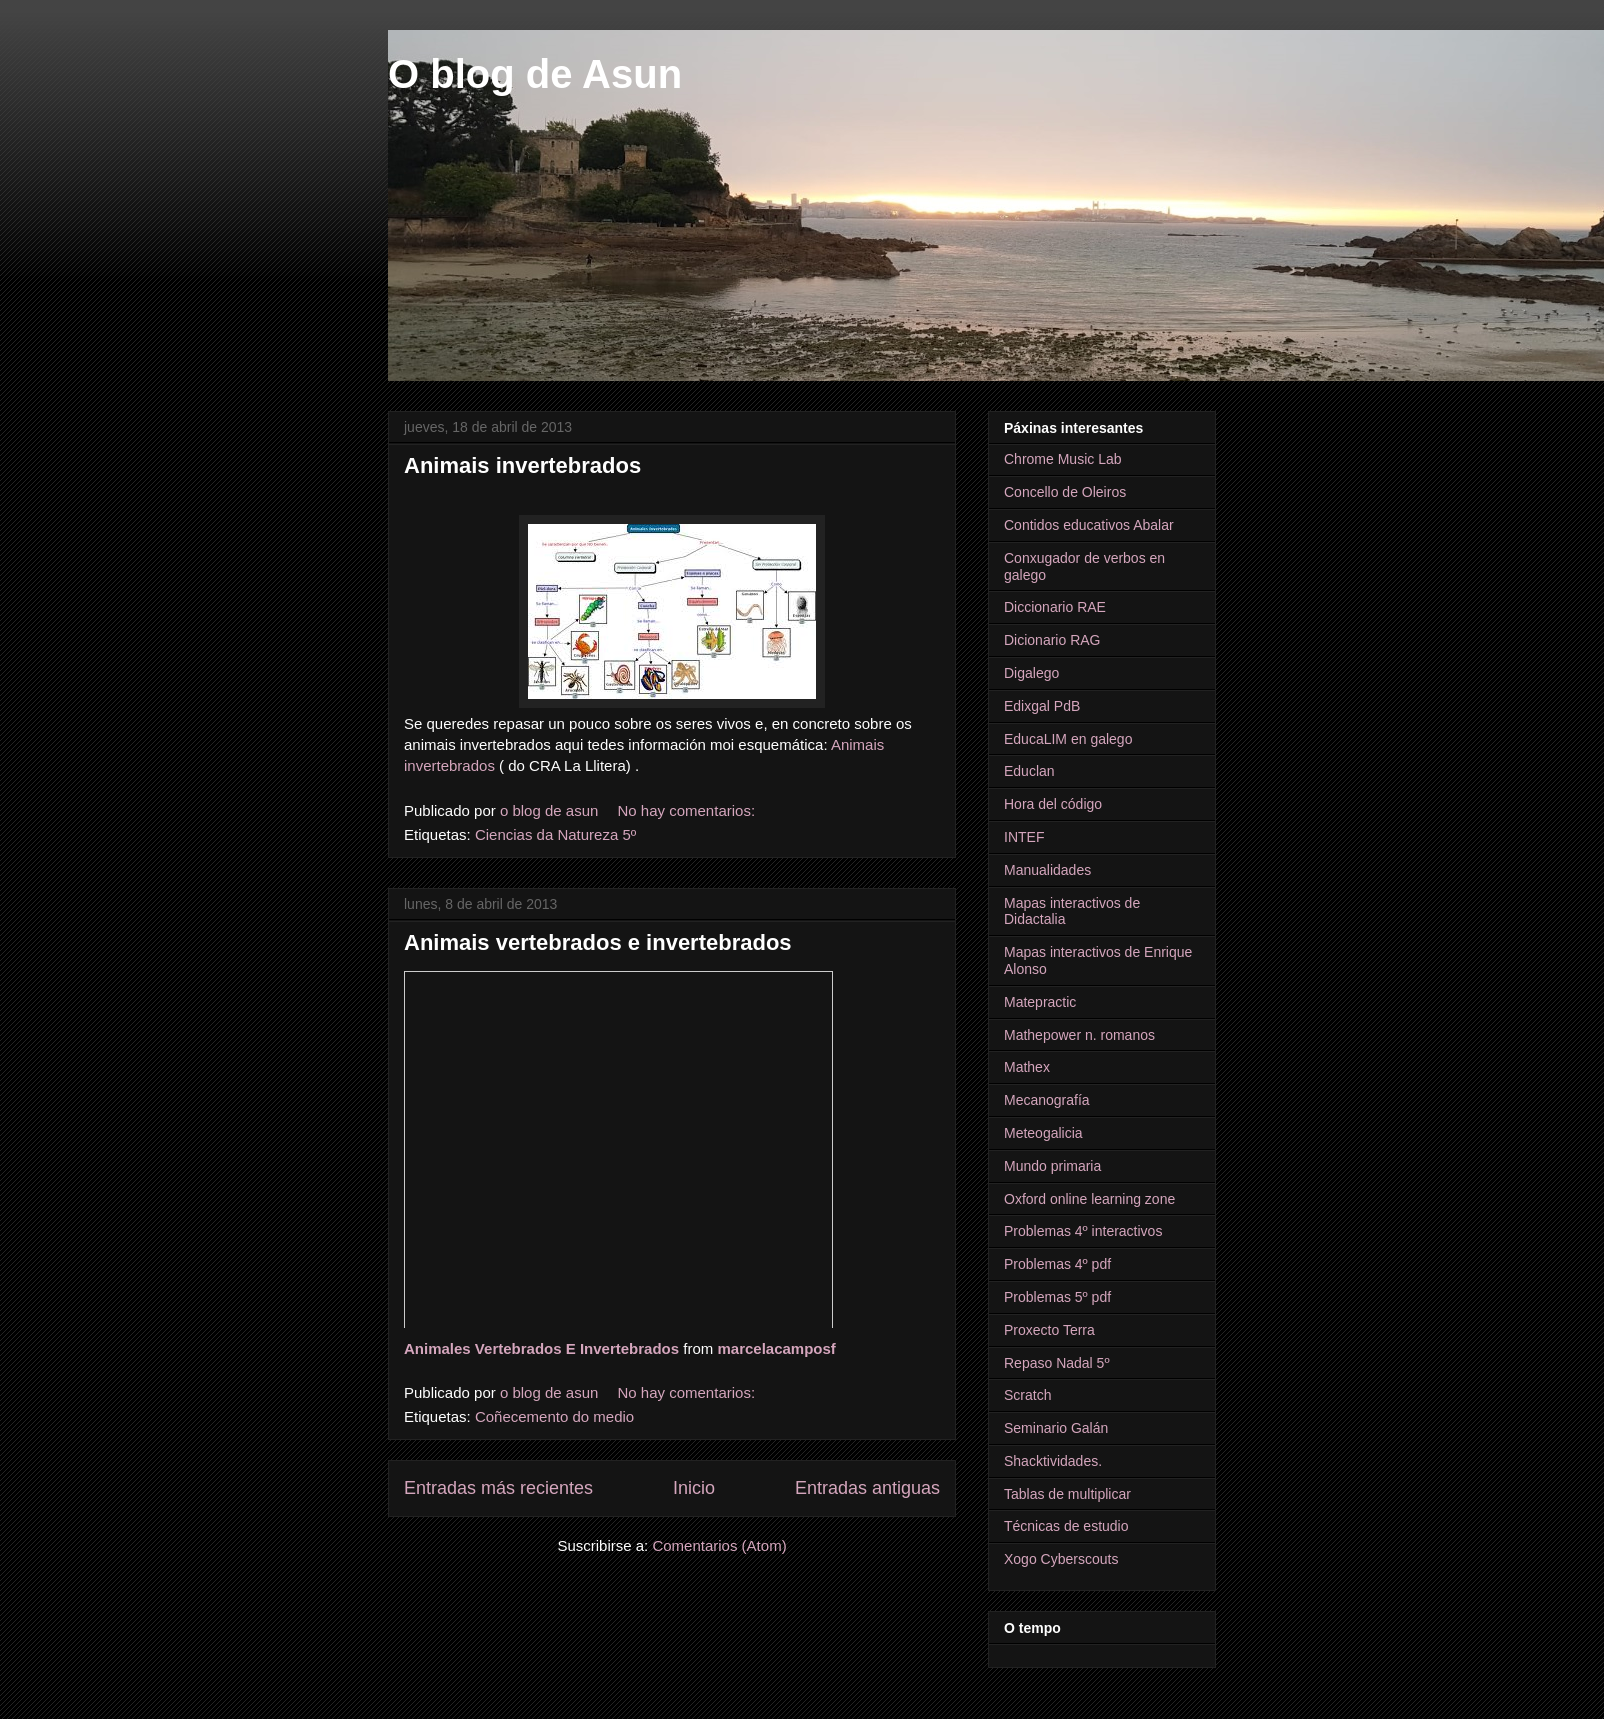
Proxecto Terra (1049, 1330)
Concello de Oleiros (1065, 492)
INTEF (1024, 837)
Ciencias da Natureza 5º (555, 834)
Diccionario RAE (1055, 607)
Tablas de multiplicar (1067, 1494)
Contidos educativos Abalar (1089, 525)
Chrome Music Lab (1063, 459)
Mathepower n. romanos (1079, 1035)
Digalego (1031, 673)
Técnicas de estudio (1066, 1526)
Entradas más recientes (498, 1488)
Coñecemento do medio (554, 1416)
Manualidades (1047, 870)
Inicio (694, 1488)
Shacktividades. (1053, 1461)
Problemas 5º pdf (1057, 1297)
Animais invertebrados (522, 465)
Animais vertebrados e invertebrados (598, 942)
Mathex (1027, 1067)
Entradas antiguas (867, 1488)
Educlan (1029, 771)
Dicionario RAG (1052, 640)
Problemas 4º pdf (1057, 1264)
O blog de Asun (535, 74)
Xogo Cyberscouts (1061, 1559)
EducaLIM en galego (1068, 739)
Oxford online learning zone (1089, 1199)
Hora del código (1053, 804)
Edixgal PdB (1042, 706)
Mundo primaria (1052, 1166)
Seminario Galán (1056, 1428)
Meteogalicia (1043, 1133)
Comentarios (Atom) (719, 1545)
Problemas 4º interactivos (1083, 1231)
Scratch (1027, 1395)
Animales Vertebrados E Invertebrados (541, 1348)
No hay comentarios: (689, 810)
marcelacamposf (776, 1348)
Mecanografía (1047, 1100)
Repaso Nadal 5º (1057, 1363)
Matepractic (1040, 1002)
